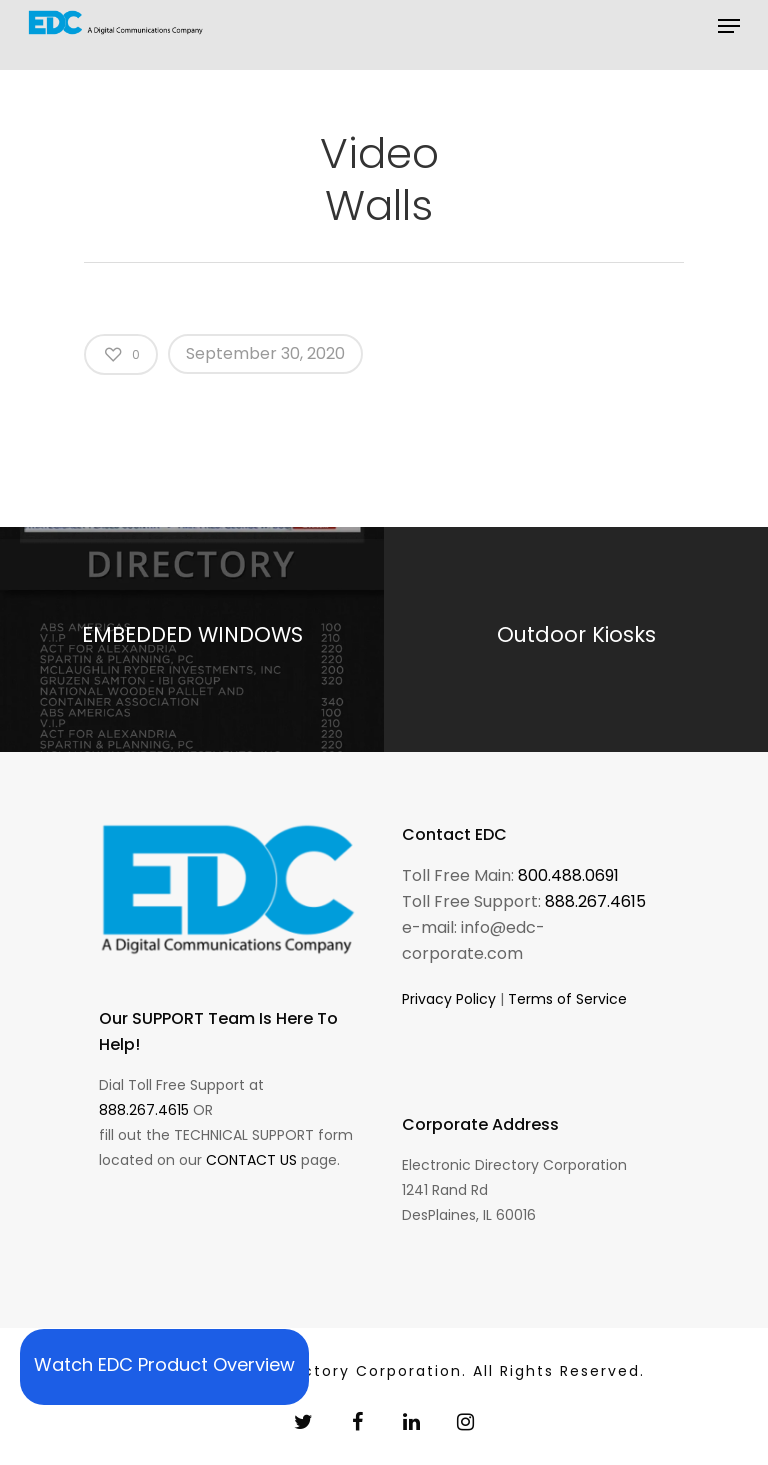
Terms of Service (567, 999)
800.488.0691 (568, 875)
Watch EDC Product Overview (164, 1364)
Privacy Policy (449, 999)
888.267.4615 (144, 1110)
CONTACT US (251, 1160)
